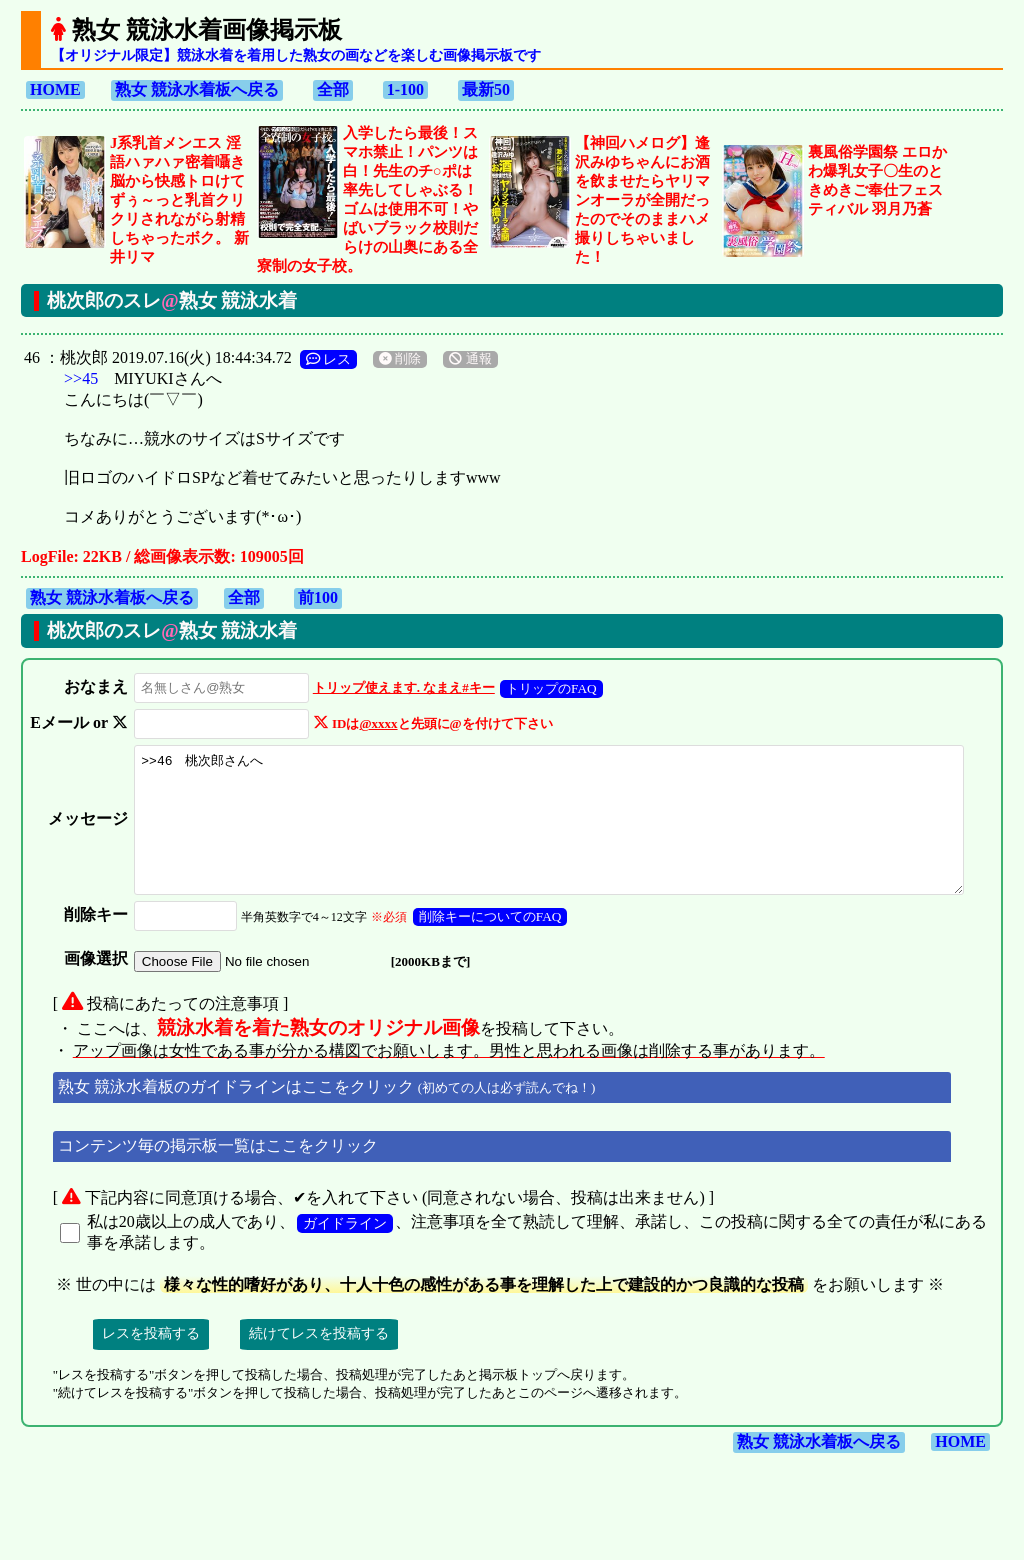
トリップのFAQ (547, 688)
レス (329, 359)
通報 (470, 359)
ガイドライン (345, 1250)
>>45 (81, 378)
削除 (400, 359)
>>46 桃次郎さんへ (564, 833)
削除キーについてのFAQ (486, 943)
